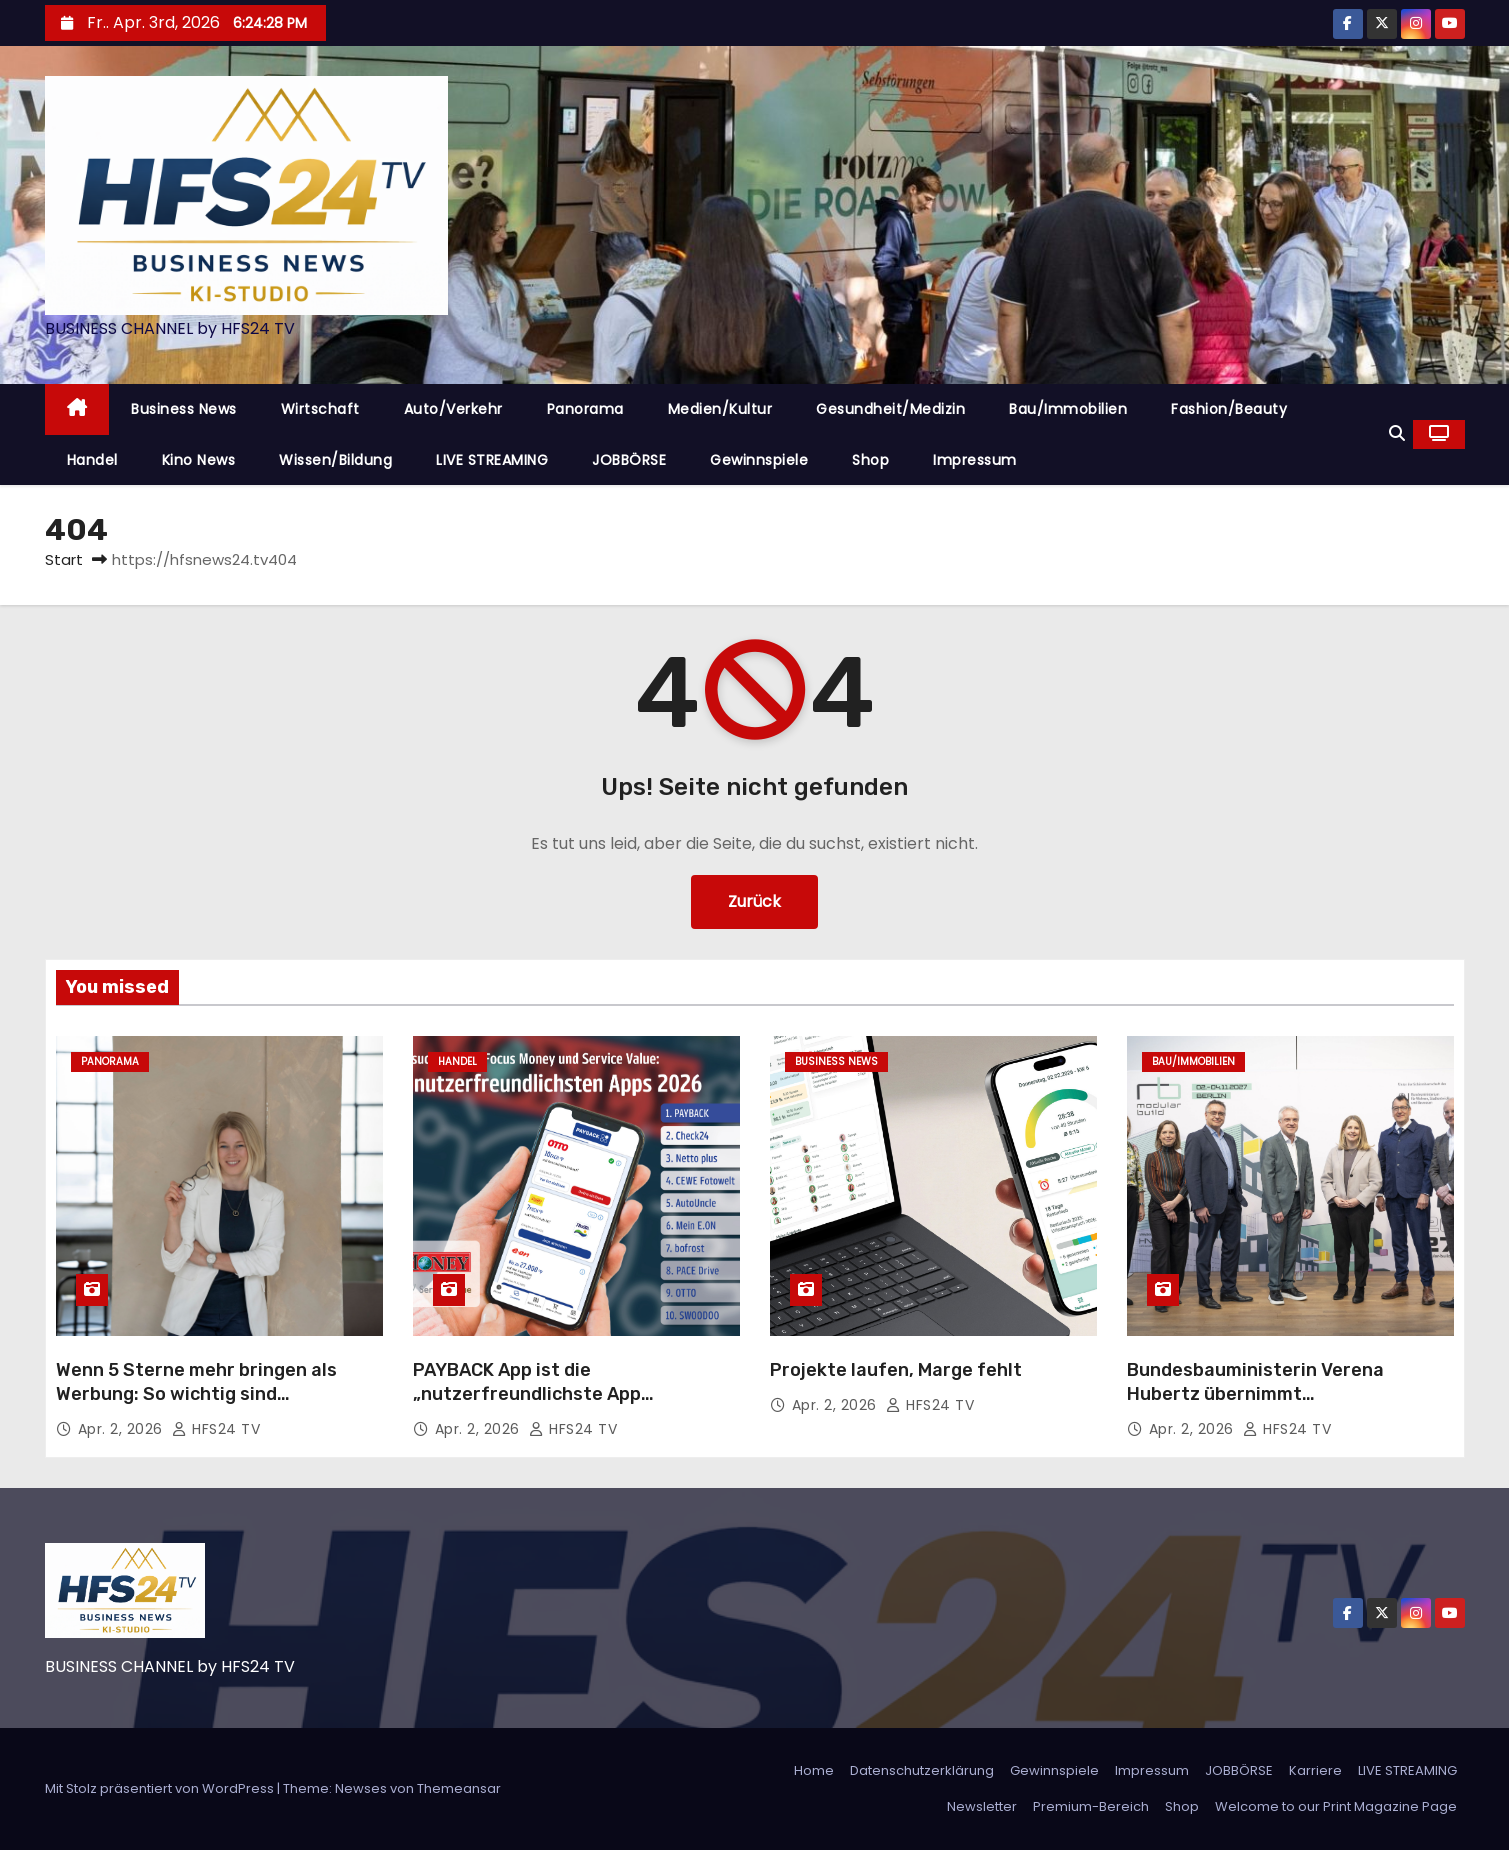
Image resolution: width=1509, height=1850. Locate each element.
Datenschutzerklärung (922, 1770)
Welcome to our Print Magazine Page (1336, 1806)
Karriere (1315, 1770)
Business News (184, 409)
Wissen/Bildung (335, 460)
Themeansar (459, 1788)
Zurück (754, 901)
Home (814, 1770)
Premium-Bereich (1091, 1806)
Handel (92, 460)
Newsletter (982, 1806)
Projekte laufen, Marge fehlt (896, 1370)
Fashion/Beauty (1229, 409)
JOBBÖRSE (629, 460)
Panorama (585, 409)
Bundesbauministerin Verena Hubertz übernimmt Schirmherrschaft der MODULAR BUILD (1268, 1406)
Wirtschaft (320, 409)
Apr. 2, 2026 (123, 1429)
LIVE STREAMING (492, 460)
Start (64, 559)
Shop (870, 460)
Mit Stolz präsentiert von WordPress (161, 1788)
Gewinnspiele (759, 460)
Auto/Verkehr (453, 409)
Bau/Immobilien (1068, 409)
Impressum (975, 460)
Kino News (199, 460)
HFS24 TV (216, 1429)
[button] (1397, 433)
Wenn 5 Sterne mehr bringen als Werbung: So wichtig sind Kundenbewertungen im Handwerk (208, 1394)
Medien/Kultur (720, 409)
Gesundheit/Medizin (890, 409)
